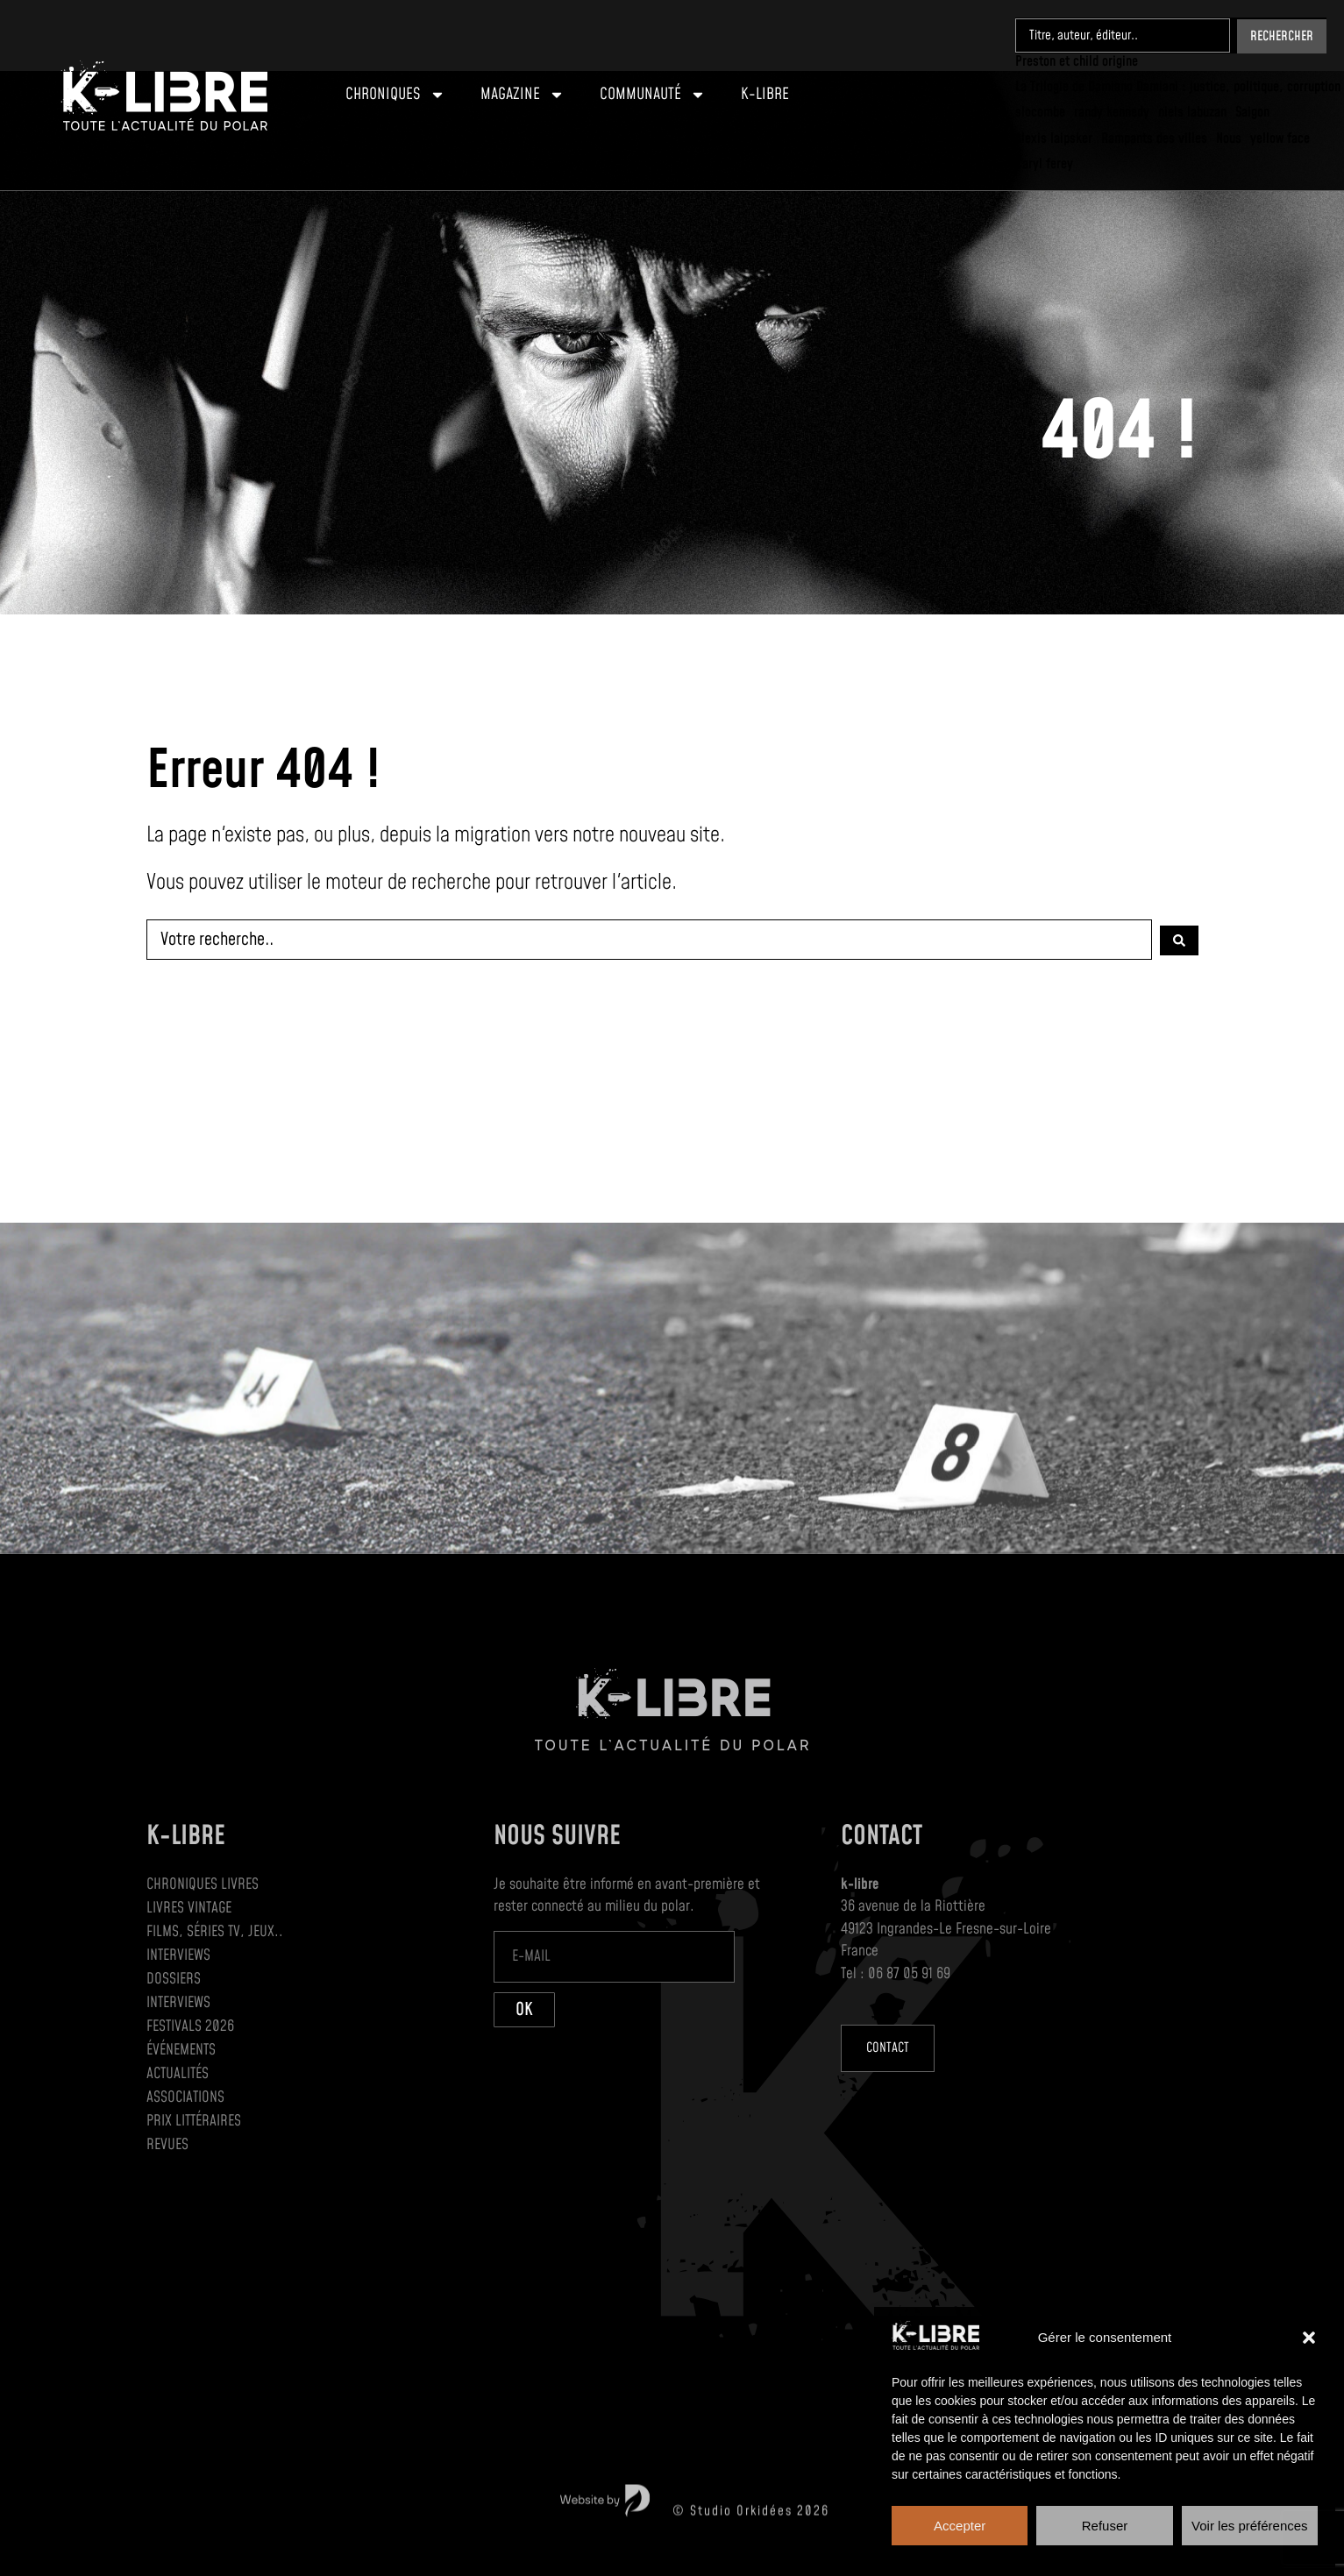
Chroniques (395, 94)
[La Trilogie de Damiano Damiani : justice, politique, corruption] (1177, 86)
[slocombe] (1040, 111)
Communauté (653, 94)
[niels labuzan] (1192, 111)
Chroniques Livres (202, 1884)
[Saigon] (1252, 111)
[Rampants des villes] (1154, 137)
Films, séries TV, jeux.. (214, 1931)
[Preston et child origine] (1076, 61)
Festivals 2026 (190, 2026)
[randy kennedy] (1111, 111)
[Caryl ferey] (1044, 162)
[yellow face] (1280, 137)
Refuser (1105, 2525)
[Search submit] (1281, 35)
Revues (167, 2144)
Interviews (178, 1955)
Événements (181, 2050)
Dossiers (173, 1979)
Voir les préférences (1249, 2525)
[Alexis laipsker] (1053, 137)
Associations (185, 2097)
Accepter (959, 2525)
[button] (1309, 2337)
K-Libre (765, 94)
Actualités (177, 2073)
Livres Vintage (188, 1908)
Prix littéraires (193, 2121)
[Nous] (1228, 137)
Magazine (522, 94)
